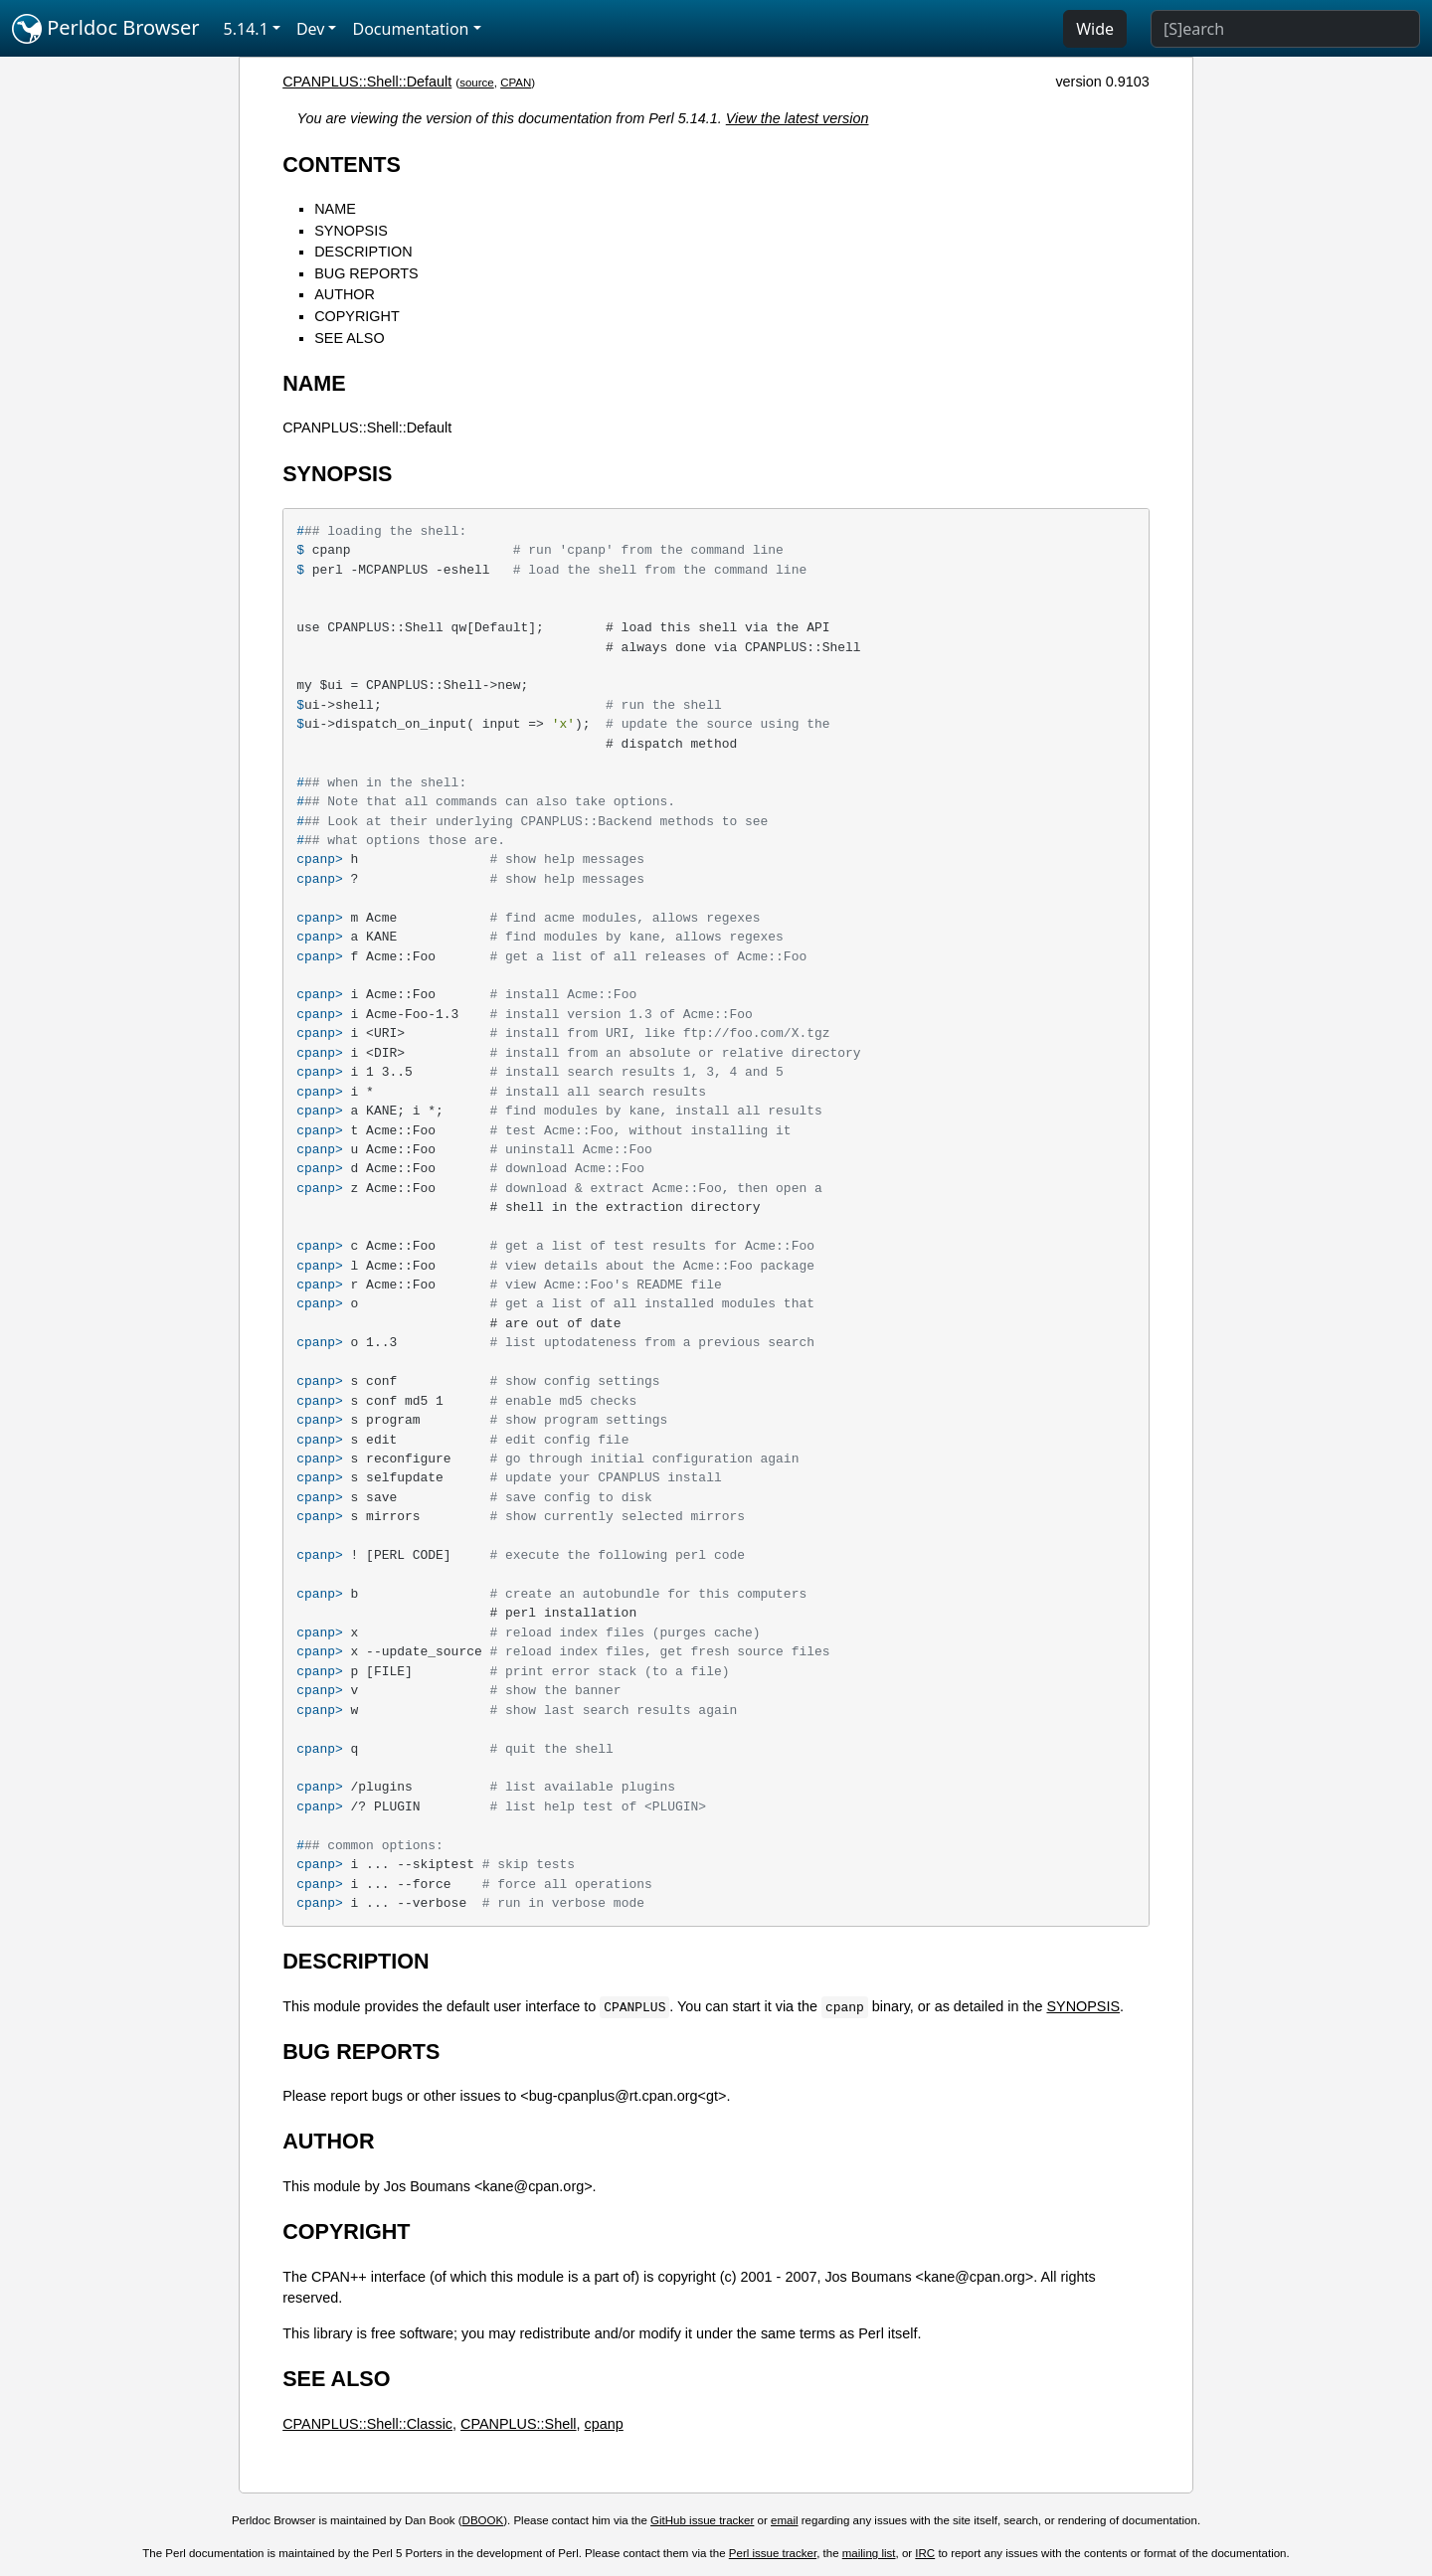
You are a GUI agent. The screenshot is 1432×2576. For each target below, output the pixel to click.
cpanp (604, 2424)
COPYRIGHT (357, 316)
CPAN (515, 82)
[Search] (1285, 29)
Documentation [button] (410, 29)
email (785, 2520)
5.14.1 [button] (246, 29)
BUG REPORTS (366, 273)
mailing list (869, 2553)
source (476, 82)
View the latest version (797, 118)
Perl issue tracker (772, 2553)
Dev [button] (310, 29)
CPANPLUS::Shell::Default (366, 81)
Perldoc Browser (106, 29)
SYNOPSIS (351, 231)
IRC (925, 2553)
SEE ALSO (349, 338)
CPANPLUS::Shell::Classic (367, 2424)
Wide (1095, 29)
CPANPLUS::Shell (518, 2424)
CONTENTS (341, 164)
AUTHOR (344, 294)
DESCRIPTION (363, 251)
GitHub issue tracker (702, 2520)
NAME (335, 209)
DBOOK (483, 2520)
